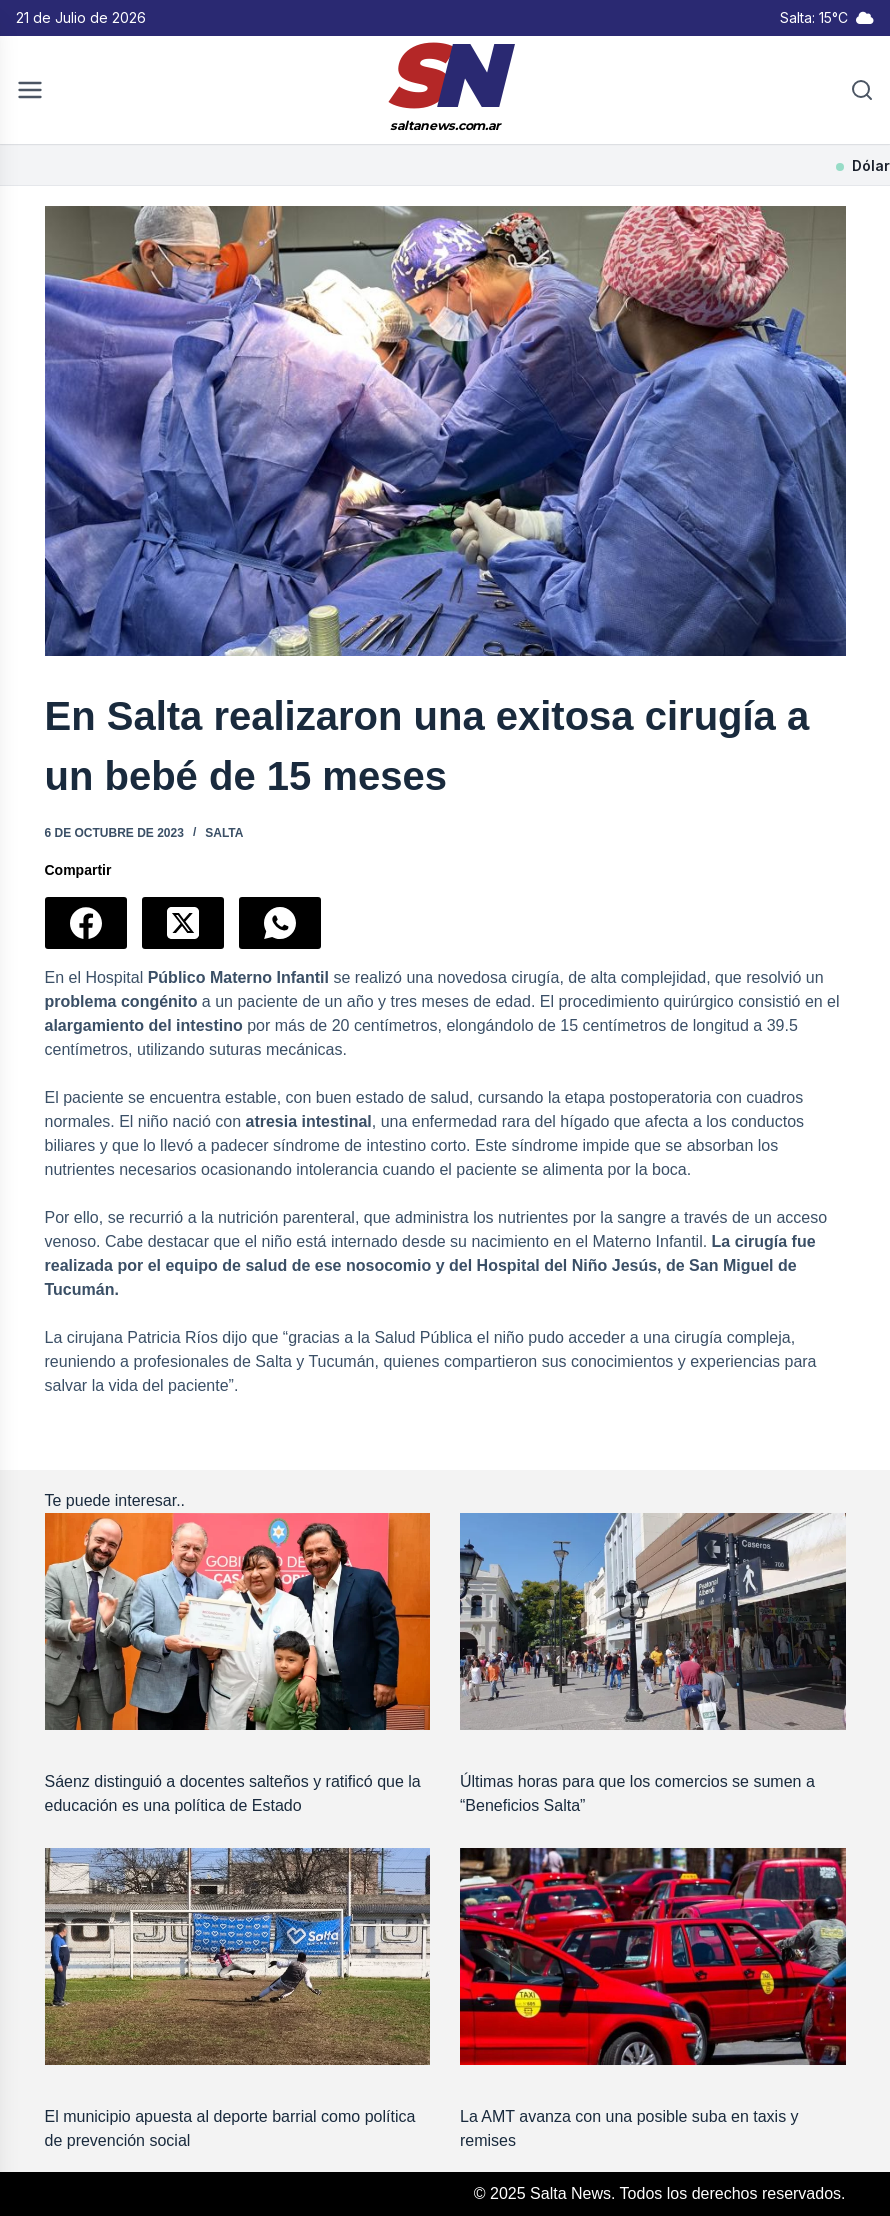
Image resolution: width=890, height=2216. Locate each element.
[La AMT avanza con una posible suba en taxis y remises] (653, 1956)
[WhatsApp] (280, 923)
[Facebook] (86, 923)
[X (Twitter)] (183, 923)
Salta (224, 833)
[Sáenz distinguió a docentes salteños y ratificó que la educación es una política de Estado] (238, 1621)
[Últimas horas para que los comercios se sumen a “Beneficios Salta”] (653, 1621)
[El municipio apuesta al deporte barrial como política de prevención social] (238, 1956)
